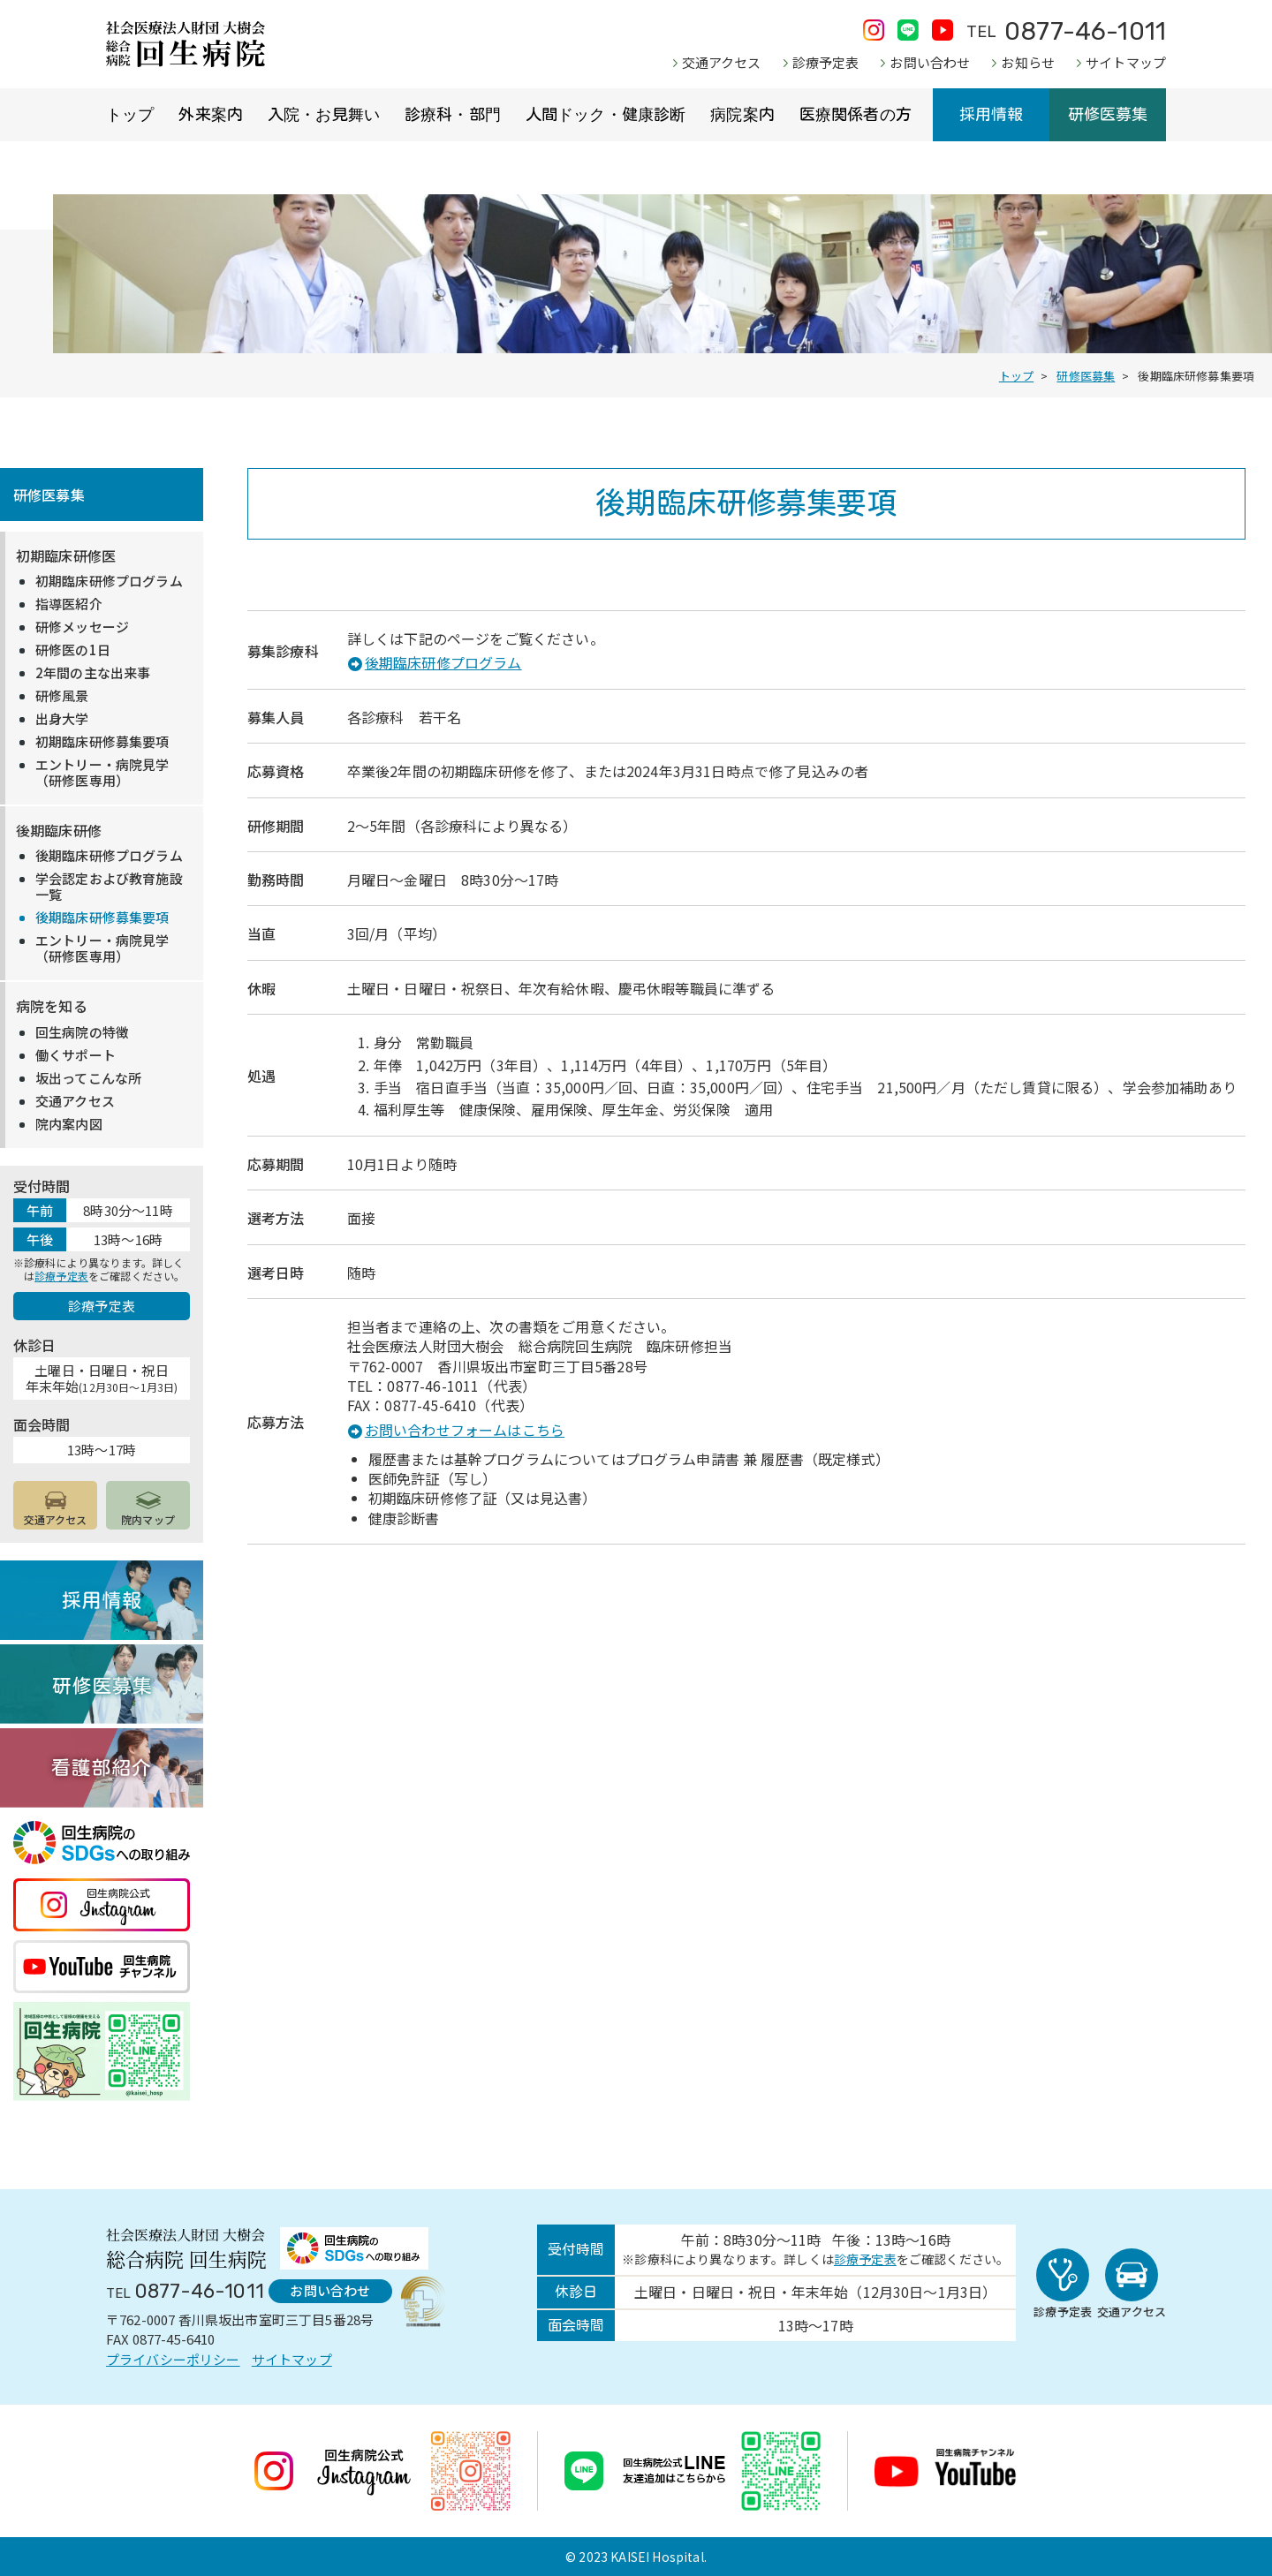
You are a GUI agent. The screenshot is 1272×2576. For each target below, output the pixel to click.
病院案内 (742, 115)
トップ (130, 115)
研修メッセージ (82, 627)
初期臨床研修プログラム (109, 581)
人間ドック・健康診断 (606, 115)
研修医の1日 (72, 650)
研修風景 (62, 696)
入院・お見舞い (324, 115)
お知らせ (1028, 62)
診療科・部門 (453, 115)
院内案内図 (68, 1124)
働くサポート (75, 1055)
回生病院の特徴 (82, 1032)
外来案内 (210, 115)
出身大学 (62, 719)
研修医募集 (1108, 115)
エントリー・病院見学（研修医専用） (102, 773)
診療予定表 (825, 62)
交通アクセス (721, 62)
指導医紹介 (68, 604)
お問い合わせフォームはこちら (464, 1429)
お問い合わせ (930, 62)
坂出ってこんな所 (88, 1078)
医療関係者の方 (855, 115)
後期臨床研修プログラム (443, 662)
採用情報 (991, 115)
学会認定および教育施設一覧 (109, 887)
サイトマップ (1126, 62)
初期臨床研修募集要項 (102, 742)
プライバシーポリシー (173, 2359)
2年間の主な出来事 (92, 673)
